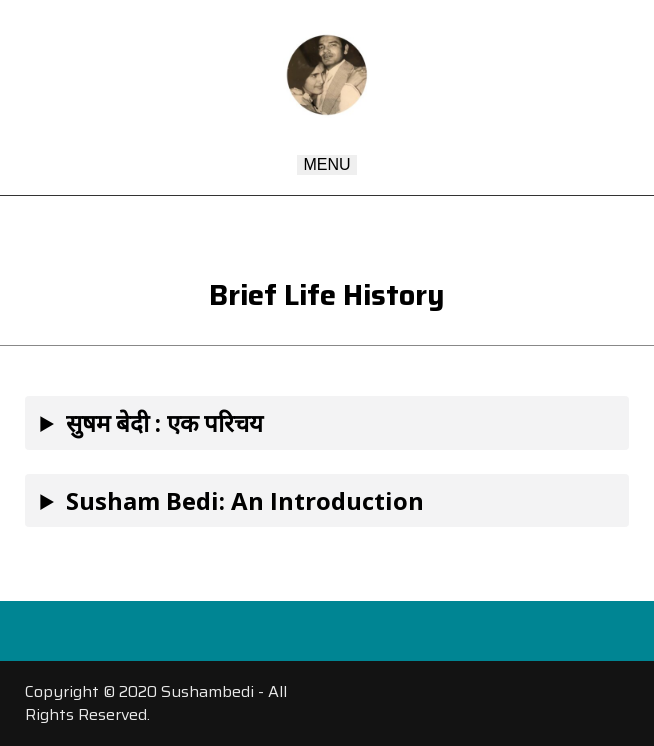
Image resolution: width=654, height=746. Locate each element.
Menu (326, 164)
